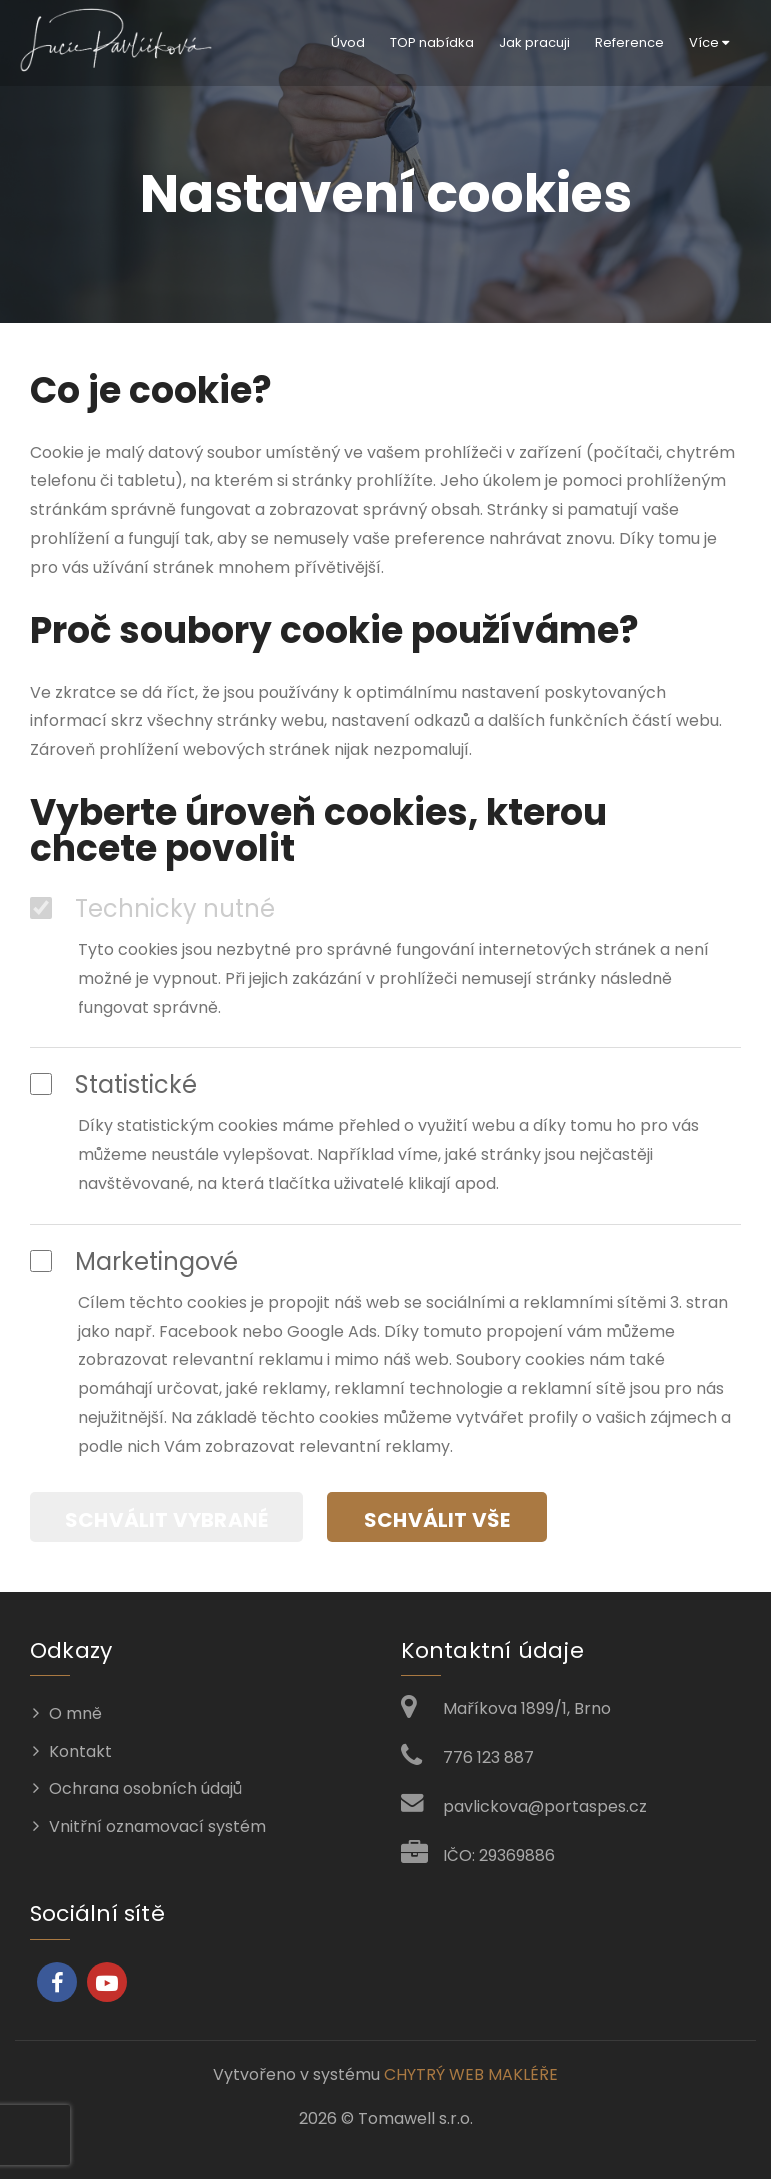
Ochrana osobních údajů (145, 1788)
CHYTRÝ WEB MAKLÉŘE (471, 2074)
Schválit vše (437, 1520)
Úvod (348, 42)
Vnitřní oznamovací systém (157, 1826)
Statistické (113, 1085)
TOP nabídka (432, 42)
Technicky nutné (152, 909)
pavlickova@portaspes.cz (545, 1806)
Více (709, 42)
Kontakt (80, 1751)
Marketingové (134, 1262)
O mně (75, 1713)
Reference (629, 42)
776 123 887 (488, 1757)
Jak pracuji (534, 42)
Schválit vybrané (166, 1520)
